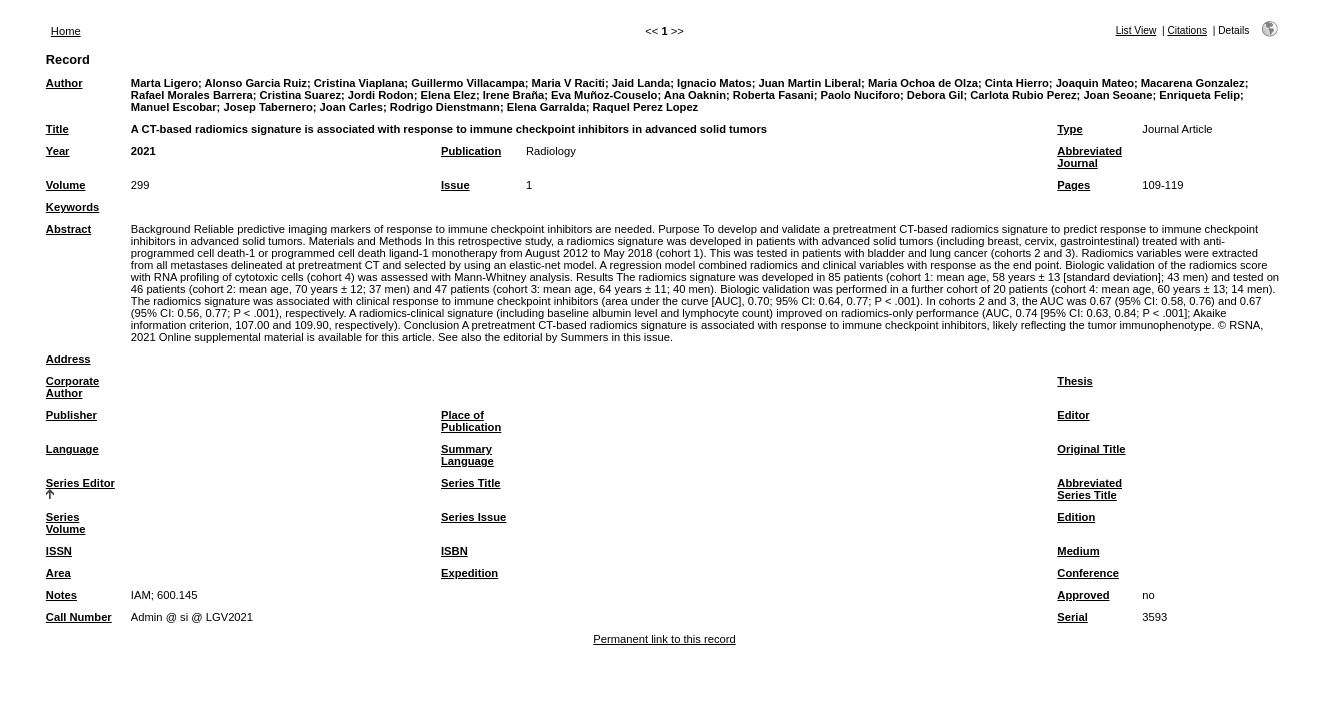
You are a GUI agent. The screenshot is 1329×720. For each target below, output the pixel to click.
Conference (1088, 573)
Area (58, 573)
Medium (1078, 551)
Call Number (79, 617)
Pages (1073, 185)
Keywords (72, 207)
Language (72, 449)
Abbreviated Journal (1089, 157)
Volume (66, 185)
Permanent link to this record (664, 639)
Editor (1073, 415)
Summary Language (467, 455)
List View (1136, 30)
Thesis (1074, 381)
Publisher (71, 415)
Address (68, 359)
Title (57, 129)
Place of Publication (471, 421)
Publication (471, 151)
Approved (1083, 595)
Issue (455, 185)
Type (1069, 129)
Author (64, 83)
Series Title (471, 483)
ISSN (59, 551)
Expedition (469, 573)
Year (58, 151)
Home (66, 31)
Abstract (68, 229)
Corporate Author (72, 387)
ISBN (454, 551)
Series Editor (80, 483)
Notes (61, 595)
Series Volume (66, 523)
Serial (1072, 617)
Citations (1187, 30)
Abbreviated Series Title (1089, 489)
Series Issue (473, 517)
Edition (1076, 517)
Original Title (1091, 449)
